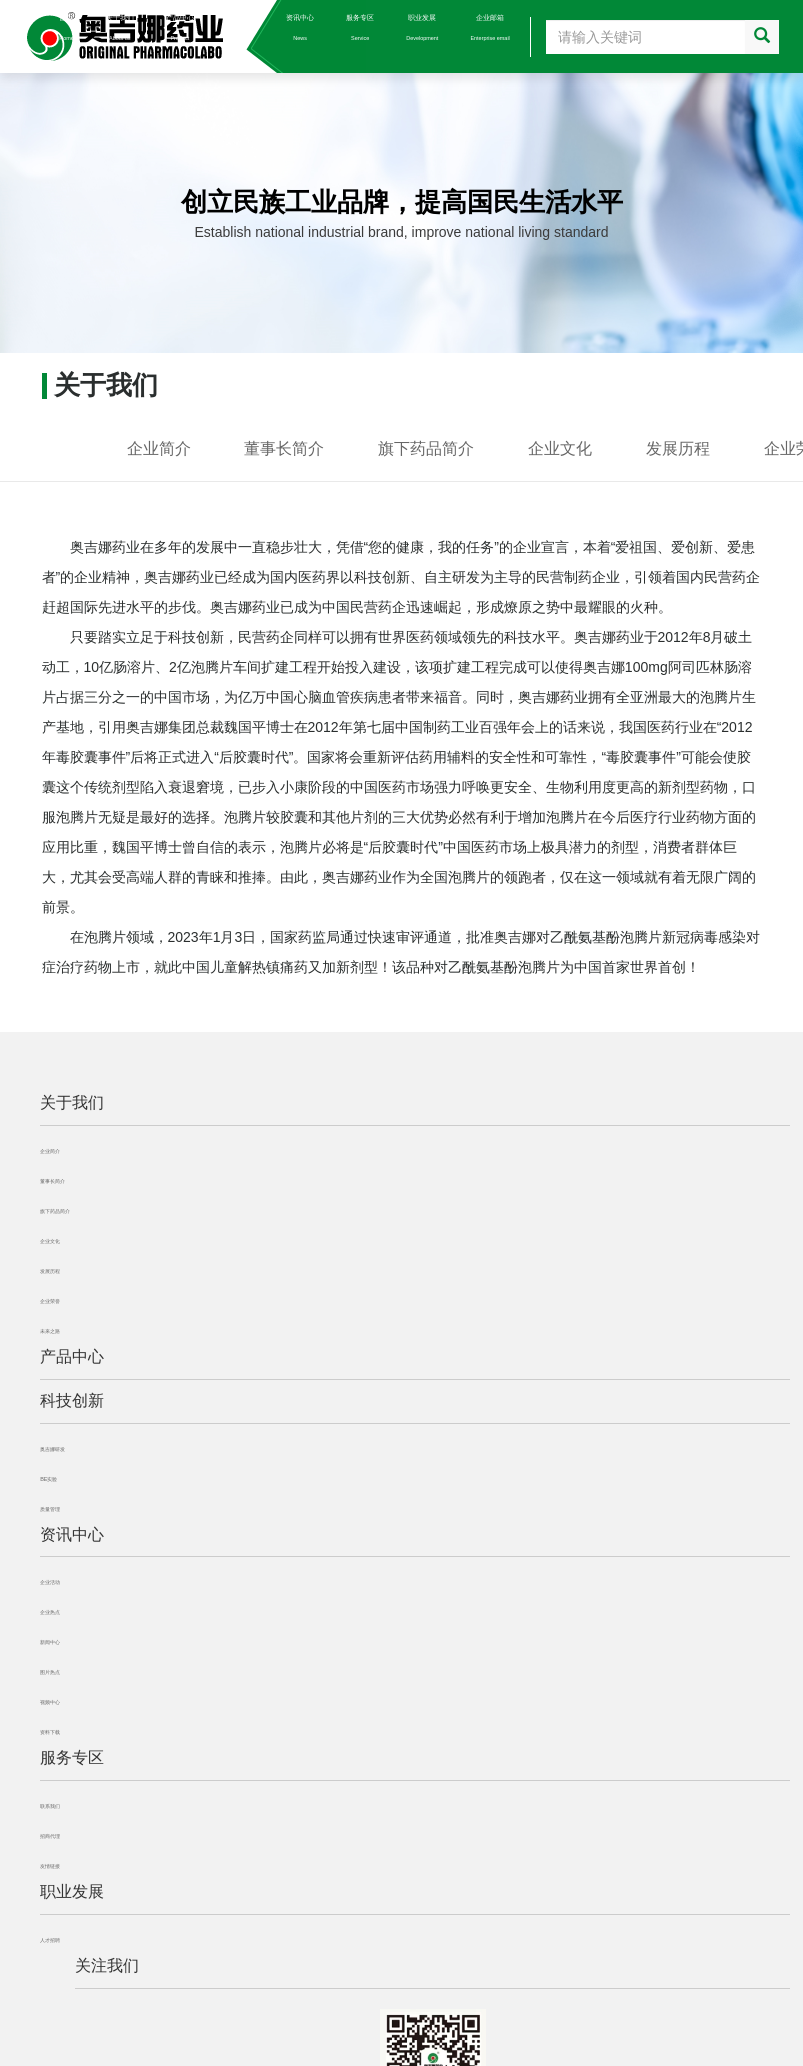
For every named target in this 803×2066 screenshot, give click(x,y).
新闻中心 (50, 1642)
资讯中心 (300, 27)
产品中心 (180, 27)
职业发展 (422, 27)
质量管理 (50, 1509)
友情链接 (50, 1866)
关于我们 (120, 27)
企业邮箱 (489, 27)
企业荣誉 (50, 1301)
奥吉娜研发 (52, 1449)
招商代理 (50, 1836)
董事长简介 (284, 448)
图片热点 (50, 1672)
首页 (66, 27)
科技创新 (240, 27)
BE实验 (48, 1479)
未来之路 (50, 1331)
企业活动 (50, 1582)
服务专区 (360, 27)
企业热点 (50, 1612)
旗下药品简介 (426, 448)
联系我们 (50, 1806)
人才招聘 (50, 1940)
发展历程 (678, 448)
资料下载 (50, 1732)
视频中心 (50, 1702)
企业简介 (159, 448)
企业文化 (560, 448)
